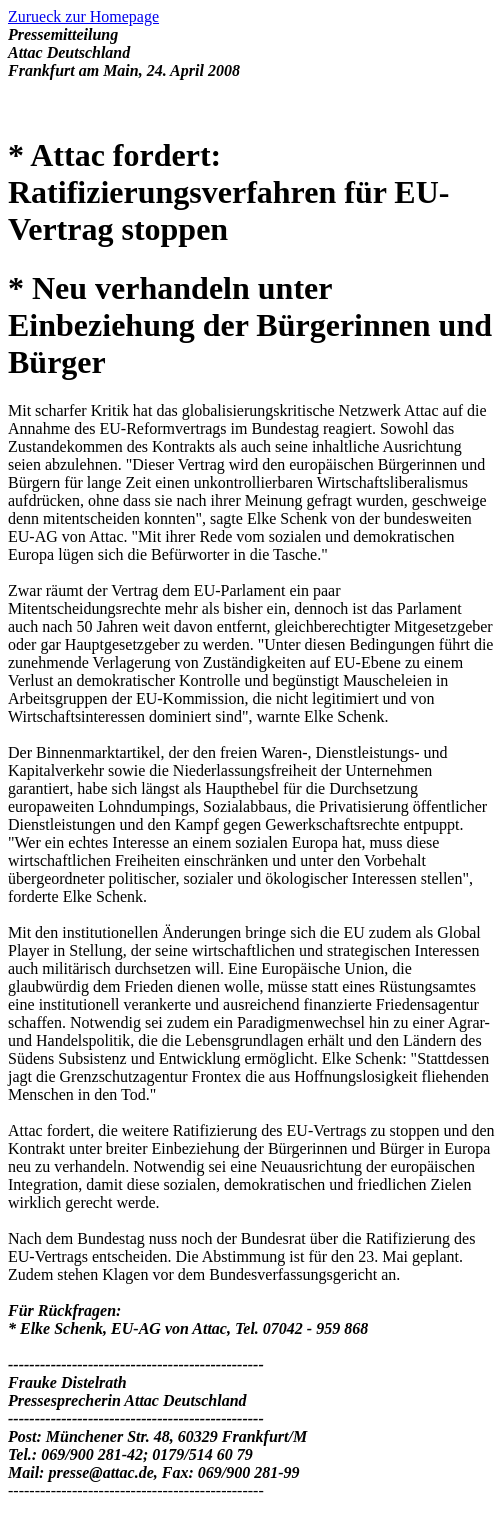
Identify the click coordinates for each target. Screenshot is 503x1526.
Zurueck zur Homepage (83, 16)
